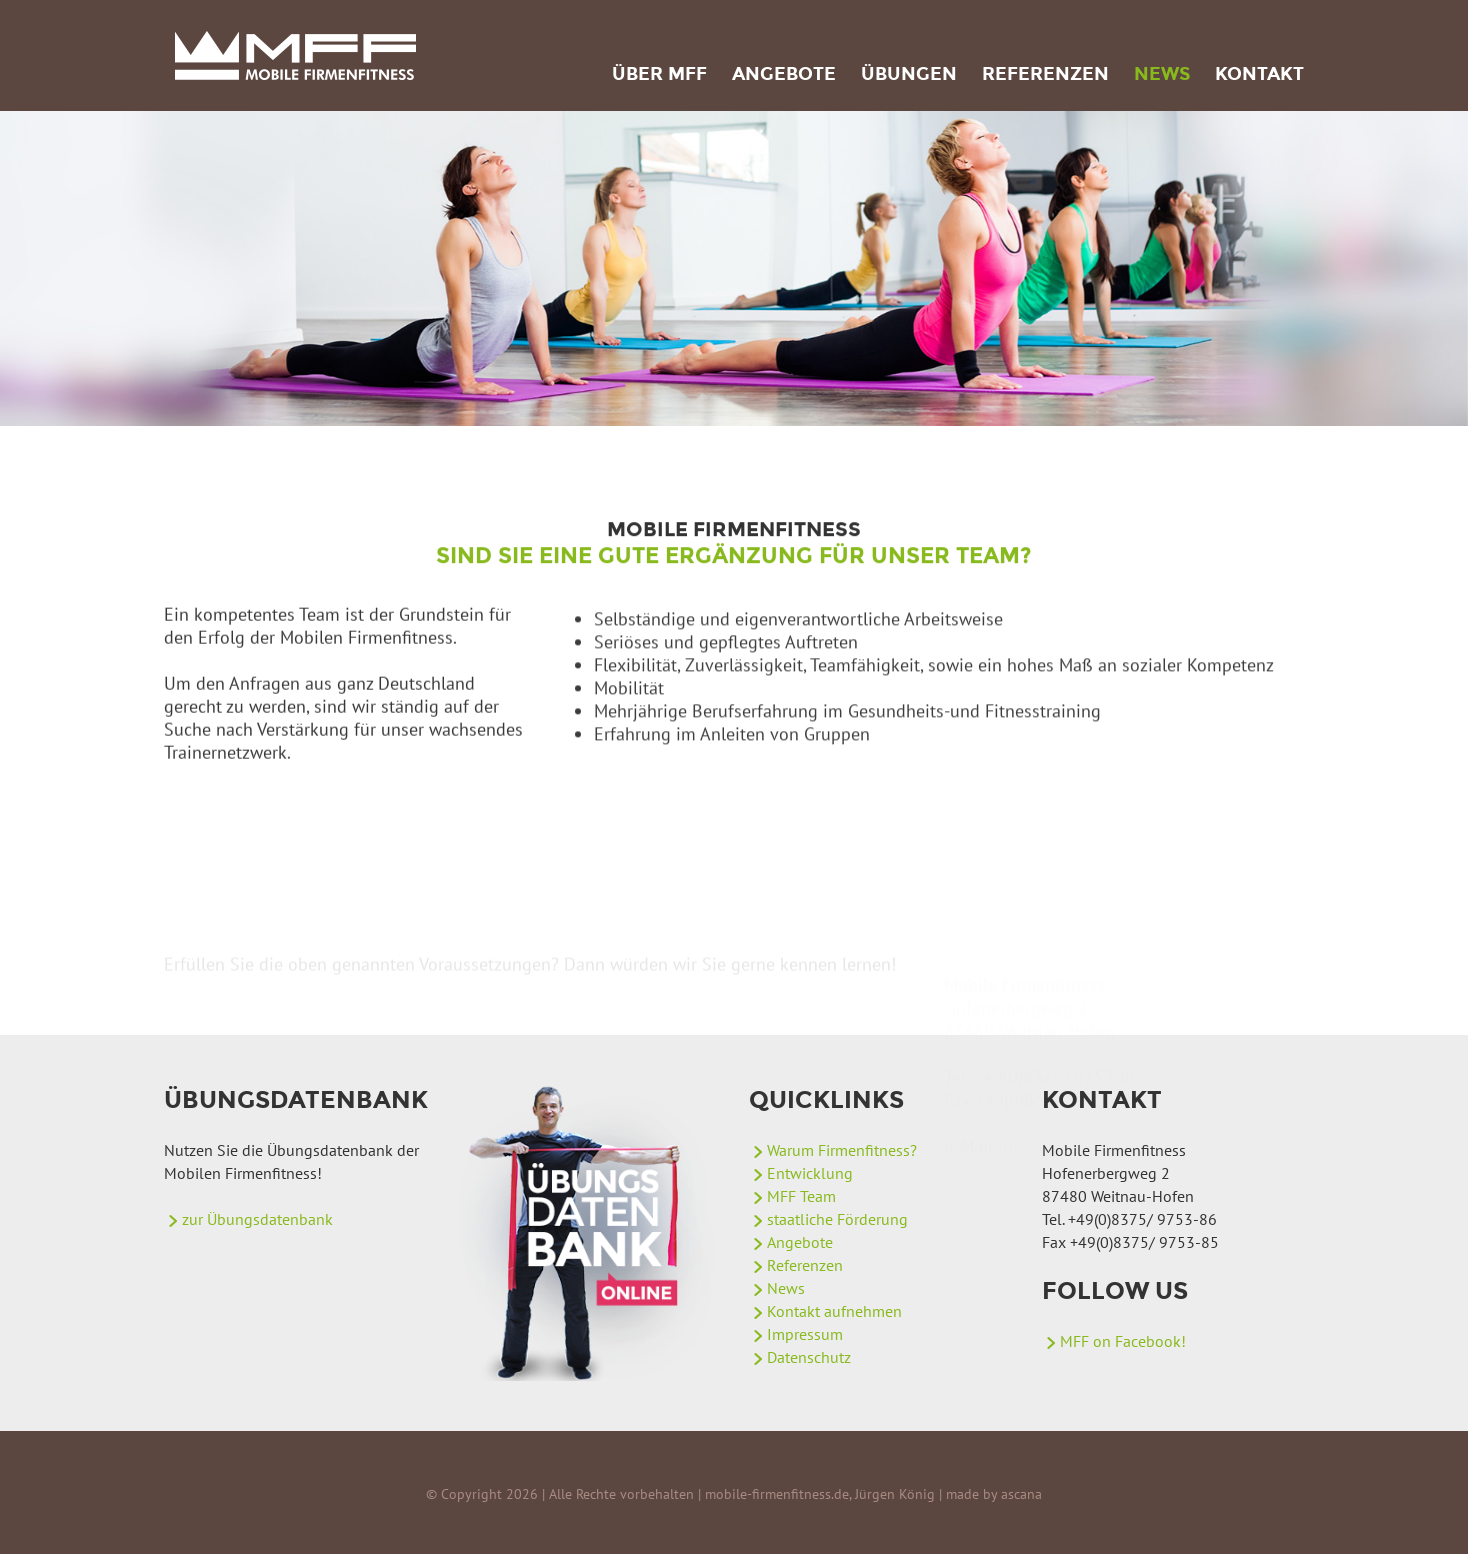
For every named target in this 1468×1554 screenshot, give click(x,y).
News (1162, 74)
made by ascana (994, 1494)
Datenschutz (809, 1357)
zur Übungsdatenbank (257, 1219)
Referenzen (1045, 74)
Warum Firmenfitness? (842, 1150)
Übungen (909, 74)
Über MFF (659, 74)
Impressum (805, 1334)
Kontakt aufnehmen (834, 1311)
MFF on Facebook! (1123, 1341)
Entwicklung (810, 1173)
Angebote (784, 74)
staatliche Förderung (837, 1219)
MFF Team (801, 1196)
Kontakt (1259, 74)
